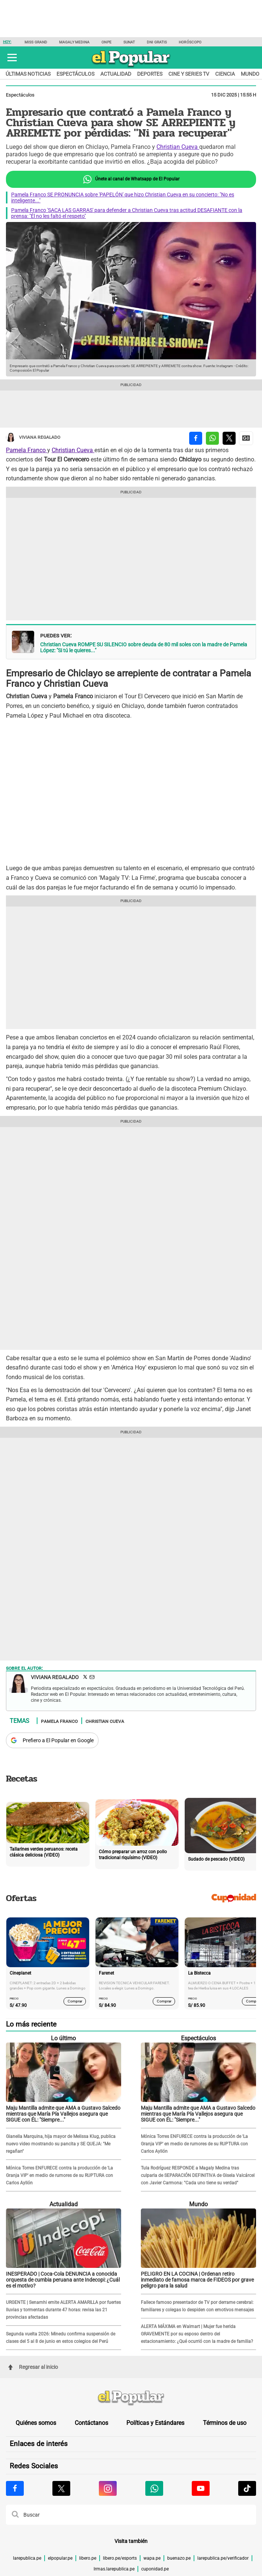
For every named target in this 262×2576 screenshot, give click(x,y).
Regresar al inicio (33, 2367)
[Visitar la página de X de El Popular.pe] (61, 2488)
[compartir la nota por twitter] (229, 438)
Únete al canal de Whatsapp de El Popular (131, 179)
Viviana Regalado (33, 437)
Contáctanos (91, 2422)
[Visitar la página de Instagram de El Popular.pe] (108, 2488)
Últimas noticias (28, 74)
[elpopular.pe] (131, 67)
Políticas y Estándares (155, 2422)
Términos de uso (224, 2422)
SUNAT (129, 42)
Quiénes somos (36, 2422)
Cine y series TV (188, 74)
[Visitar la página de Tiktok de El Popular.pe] (247, 2488)
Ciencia (225, 74)
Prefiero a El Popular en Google (58, 1740)
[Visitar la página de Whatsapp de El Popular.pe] (154, 2488)
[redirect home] (131, 2398)
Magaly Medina (74, 42)
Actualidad (115, 74)
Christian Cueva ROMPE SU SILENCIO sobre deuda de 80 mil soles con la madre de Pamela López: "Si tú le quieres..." (143, 647)
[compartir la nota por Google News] (246, 438)
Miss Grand (36, 42)
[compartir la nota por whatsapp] (212, 438)
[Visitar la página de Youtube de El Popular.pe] (201, 2488)
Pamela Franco (26, 450)
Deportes (149, 74)
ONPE (106, 42)
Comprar (75, 2001)
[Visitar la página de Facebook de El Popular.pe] (15, 2488)
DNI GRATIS (157, 42)
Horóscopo (190, 42)
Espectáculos (75, 74)
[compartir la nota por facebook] (196, 438)
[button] (12, 57)
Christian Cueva (177, 146)
